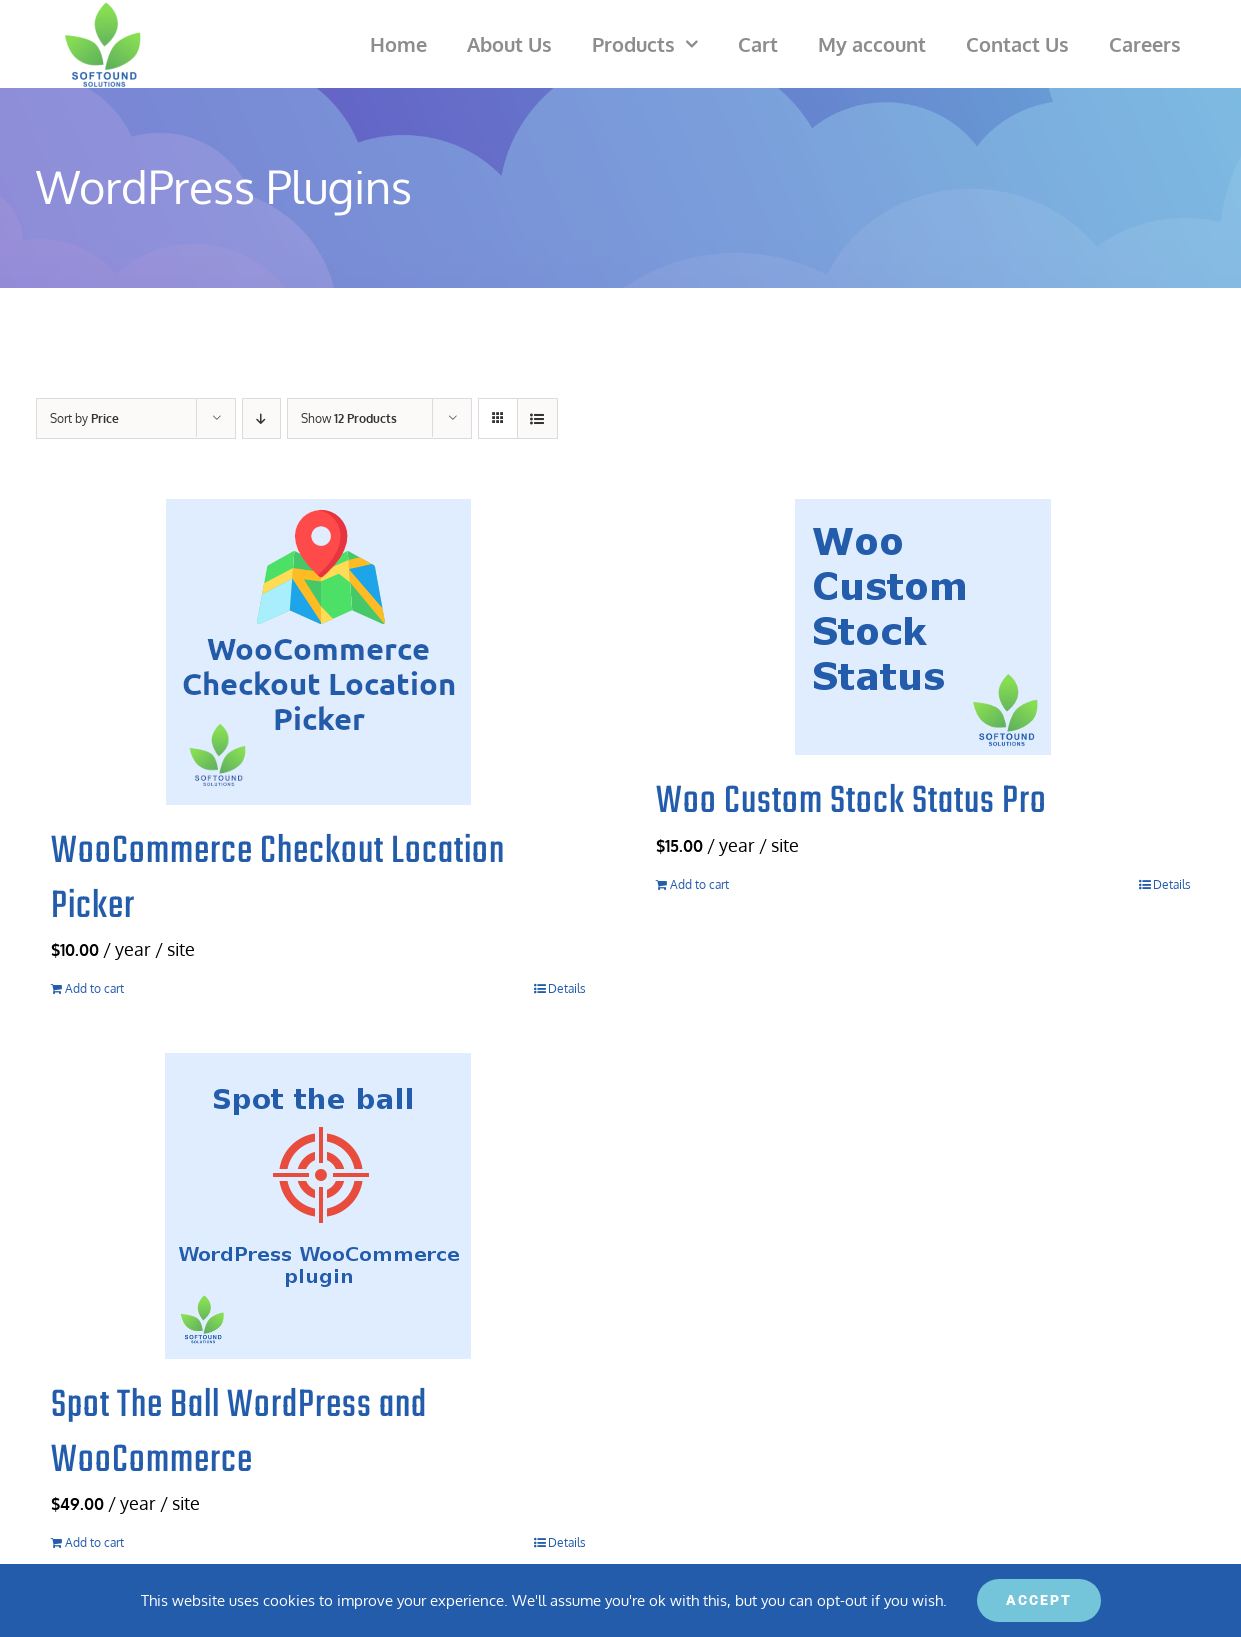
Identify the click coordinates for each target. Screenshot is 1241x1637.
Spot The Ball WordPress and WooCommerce (239, 1433)
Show (349, 418)
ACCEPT (1039, 1600)
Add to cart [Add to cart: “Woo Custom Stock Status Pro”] (699, 884)
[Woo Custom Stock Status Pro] (923, 627)
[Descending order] (261, 418)
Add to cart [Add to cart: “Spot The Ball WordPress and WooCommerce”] (94, 1542)
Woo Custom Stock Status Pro (851, 802)
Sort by (84, 418)
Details (567, 988)
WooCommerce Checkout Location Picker (278, 879)
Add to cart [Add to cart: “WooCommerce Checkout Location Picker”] (94, 988)
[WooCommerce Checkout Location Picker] (318, 652)
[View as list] (537, 418)
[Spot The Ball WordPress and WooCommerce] (318, 1206)
